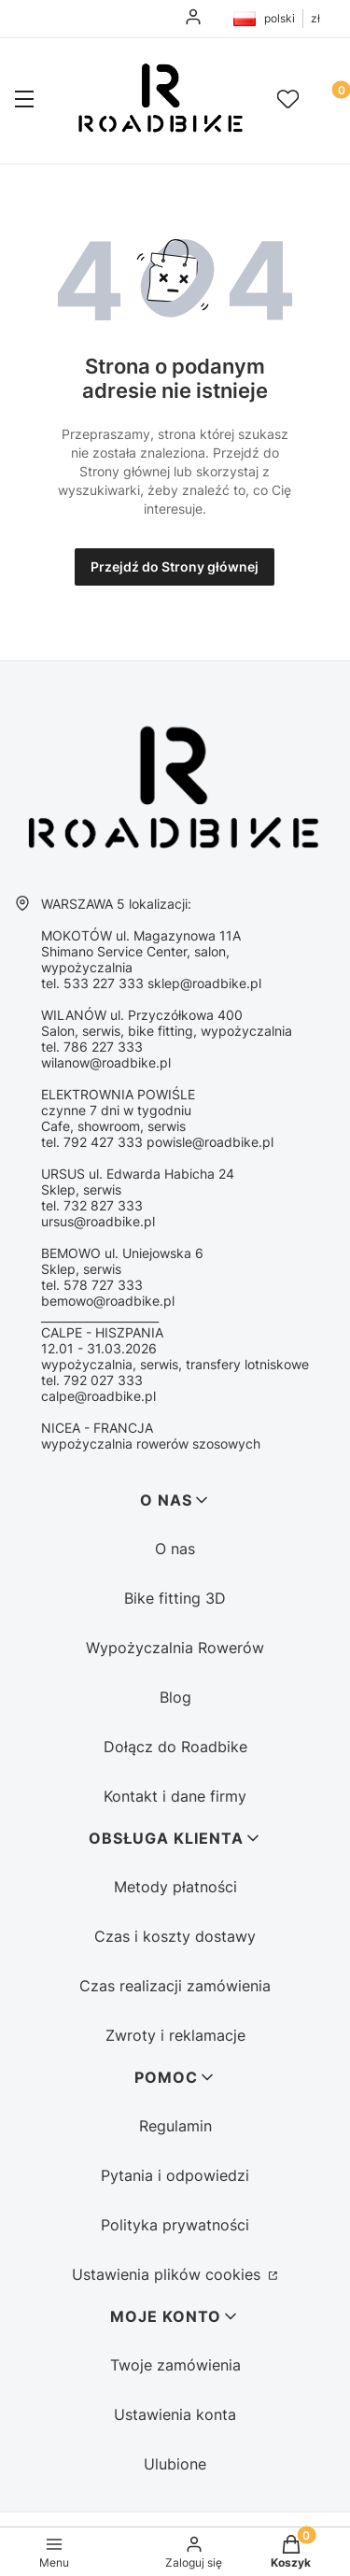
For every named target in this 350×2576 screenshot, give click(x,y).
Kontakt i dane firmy (175, 1796)
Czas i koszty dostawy (175, 1936)
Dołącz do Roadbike (175, 1746)
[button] (24, 101)
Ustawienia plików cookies (168, 2274)
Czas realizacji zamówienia (175, 1985)
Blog (175, 1697)
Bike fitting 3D (175, 1598)
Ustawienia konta (175, 2414)
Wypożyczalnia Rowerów (175, 1647)
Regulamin (175, 2125)
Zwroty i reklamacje (175, 2035)
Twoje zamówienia (175, 2365)
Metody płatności (175, 1886)
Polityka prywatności (175, 2224)
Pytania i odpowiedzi (175, 2175)
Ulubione (175, 2464)
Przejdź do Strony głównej (175, 566)
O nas (175, 1548)
